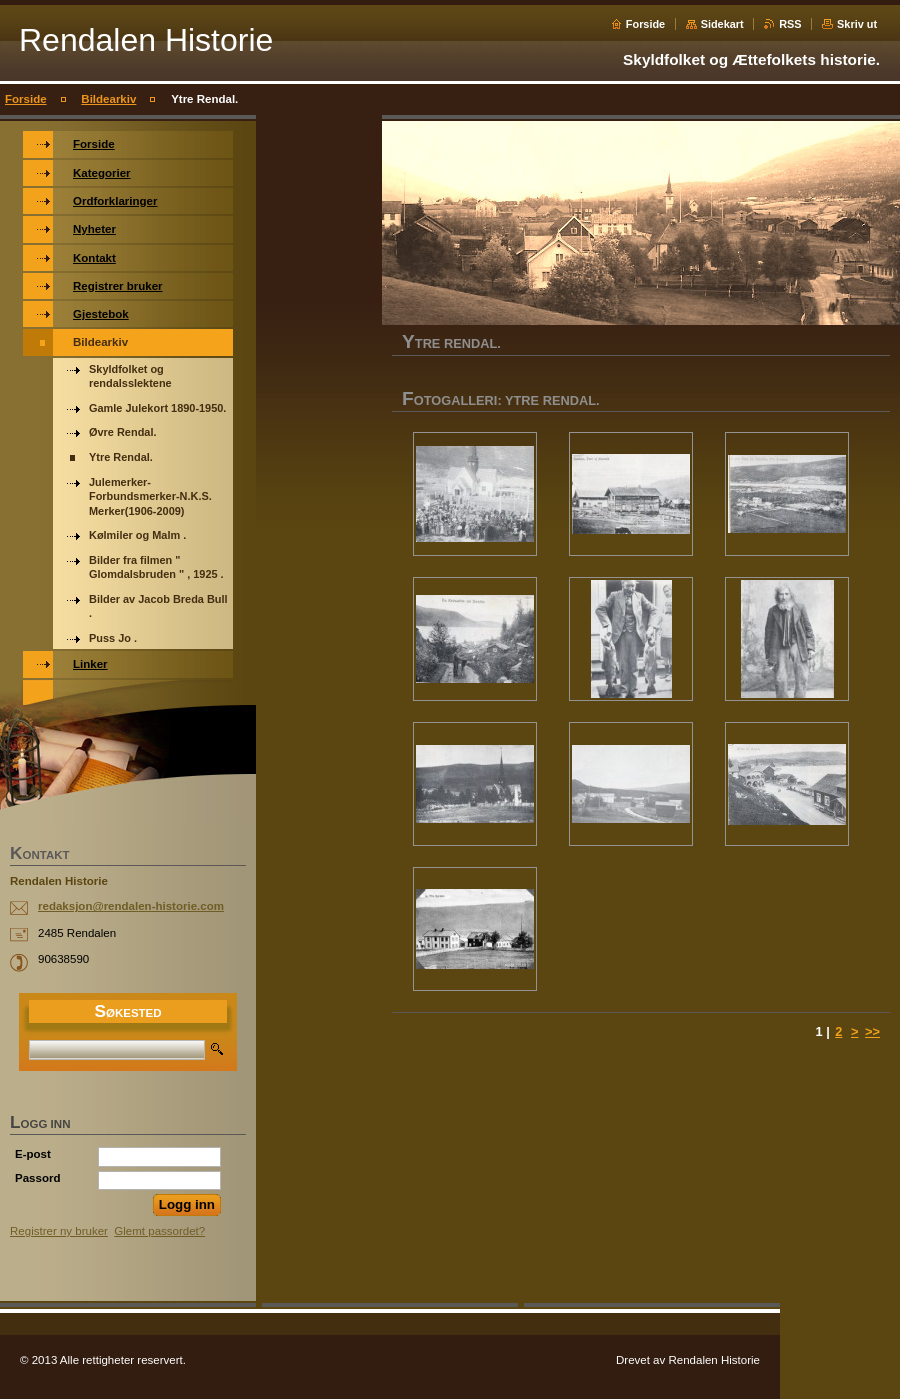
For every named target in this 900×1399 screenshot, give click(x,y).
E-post (33, 1154)
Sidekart (722, 24)
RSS (790, 24)
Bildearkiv (108, 99)
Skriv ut (857, 24)
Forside (645, 24)
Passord (37, 1178)
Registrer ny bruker (59, 1231)
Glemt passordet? (159, 1231)
